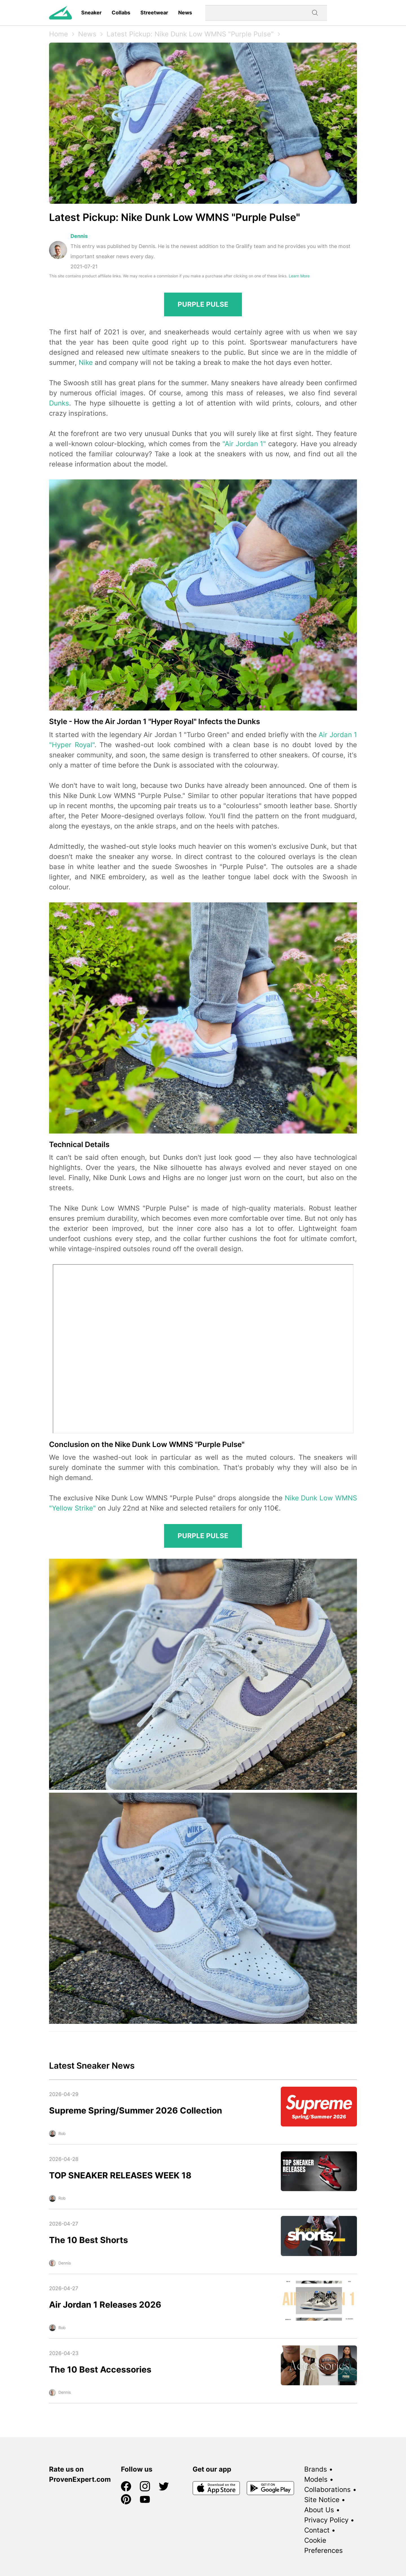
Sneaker (91, 13)
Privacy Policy (326, 2520)
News (185, 13)
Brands (315, 2469)
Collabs (121, 13)
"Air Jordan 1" (244, 444)
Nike (86, 362)
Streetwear (154, 13)
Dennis (79, 236)
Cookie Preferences (323, 2545)
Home (58, 34)
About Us (319, 2510)
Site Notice (321, 2500)
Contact (317, 2530)
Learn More (299, 275)
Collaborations (327, 2489)
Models (316, 2479)
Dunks (59, 403)
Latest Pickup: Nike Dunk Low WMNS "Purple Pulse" (190, 34)
